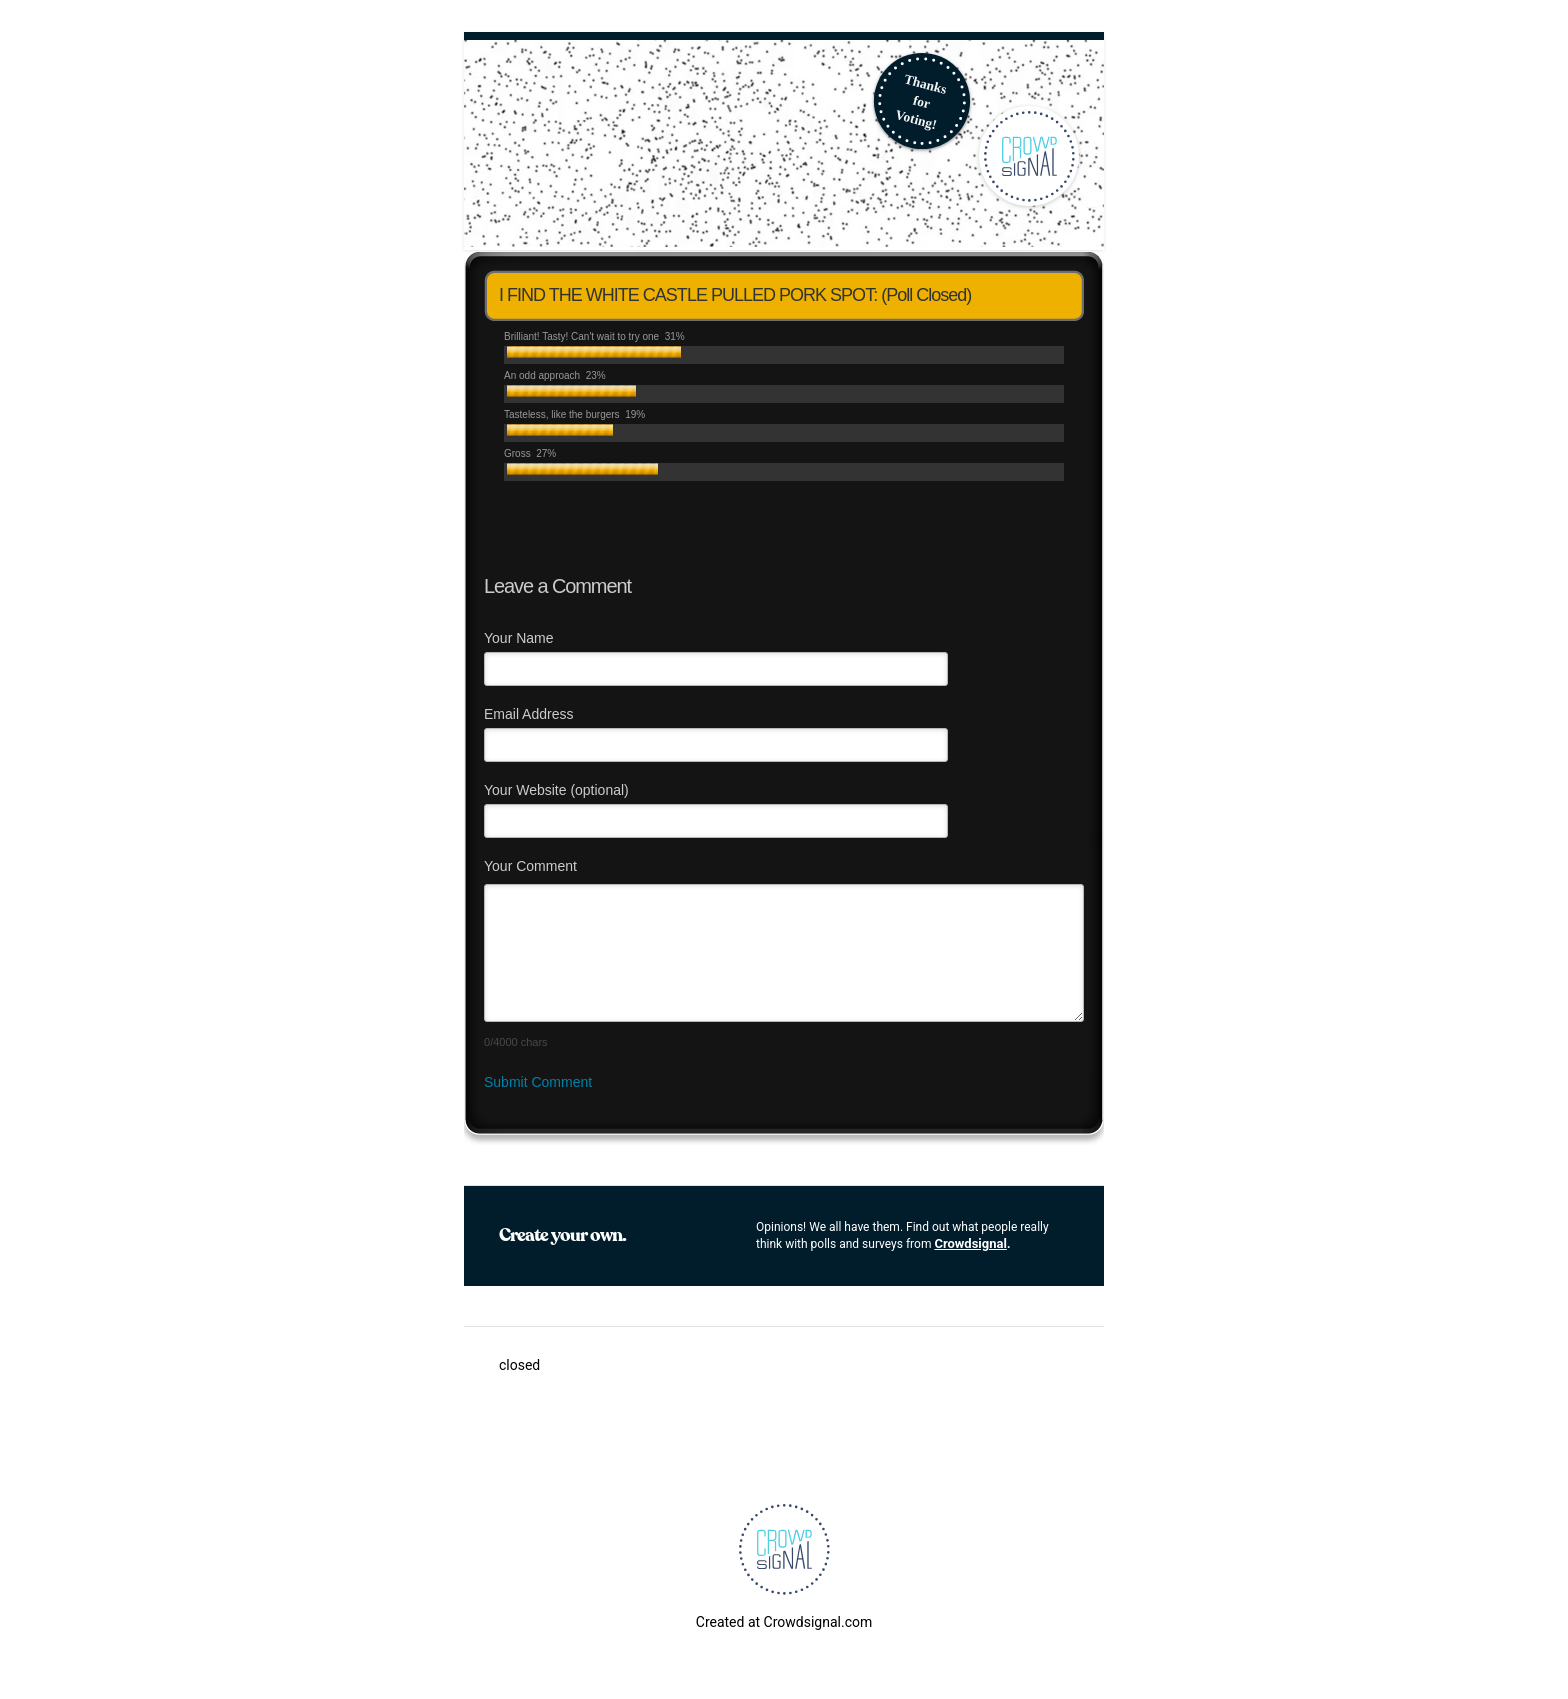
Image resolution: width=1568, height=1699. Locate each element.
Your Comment (530, 866)
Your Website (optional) (556, 790)
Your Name (519, 638)
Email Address (528, 714)
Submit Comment (538, 1082)
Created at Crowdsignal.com (784, 1622)
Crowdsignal (970, 1243)
